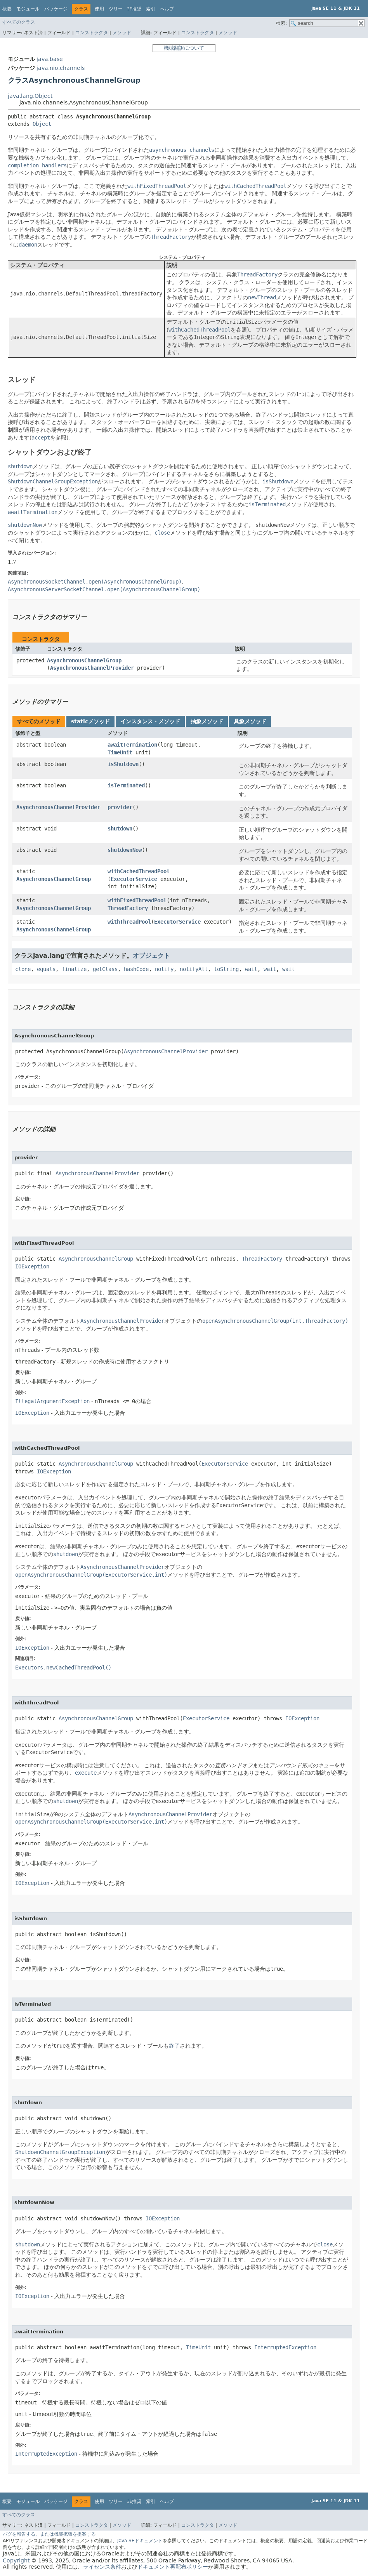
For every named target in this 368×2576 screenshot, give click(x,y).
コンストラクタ (91, 32)
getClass (105, 969)
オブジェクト (151, 955)
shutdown (120, 828)
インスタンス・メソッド (150, 721)
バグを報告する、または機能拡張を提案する (49, 2534)
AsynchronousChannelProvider (92, 668)
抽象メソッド (207, 721)
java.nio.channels (60, 68)
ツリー (116, 9)
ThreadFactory (128, 908)
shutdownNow (125, 850)
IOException (32, 1266)
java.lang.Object (30, 96)
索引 (150, 9)
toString (226, 969)
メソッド (122, 32)
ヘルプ (167, 9)
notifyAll (194, 969)
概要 (7, 9)
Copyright (16, 2560)
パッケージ (56, 9)
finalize (74, 969)
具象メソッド (250, 721)
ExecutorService (134, 879)
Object (42, 124)
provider (120, 807)
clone (23, 969)
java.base (49, 59)
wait (251, 969)
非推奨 (134, 9)
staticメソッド (90, 721)
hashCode (136, 969)
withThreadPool (129, 922)
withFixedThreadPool (137, 900)
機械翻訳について (184, 48)
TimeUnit (120, 752)
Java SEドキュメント (140, 2540)
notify (164, 969)
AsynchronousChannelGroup (84, 660)
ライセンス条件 (102, 2567)
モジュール (28, 9)
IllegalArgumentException (52, 1401)
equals (46, 969)
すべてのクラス (18, 22)
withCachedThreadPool (139, 871)
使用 (99, 9)
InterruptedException (285, 2347)
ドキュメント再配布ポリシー (172, 2567)
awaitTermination (132, 745)
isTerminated (126, 785)
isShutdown (123, 764)
